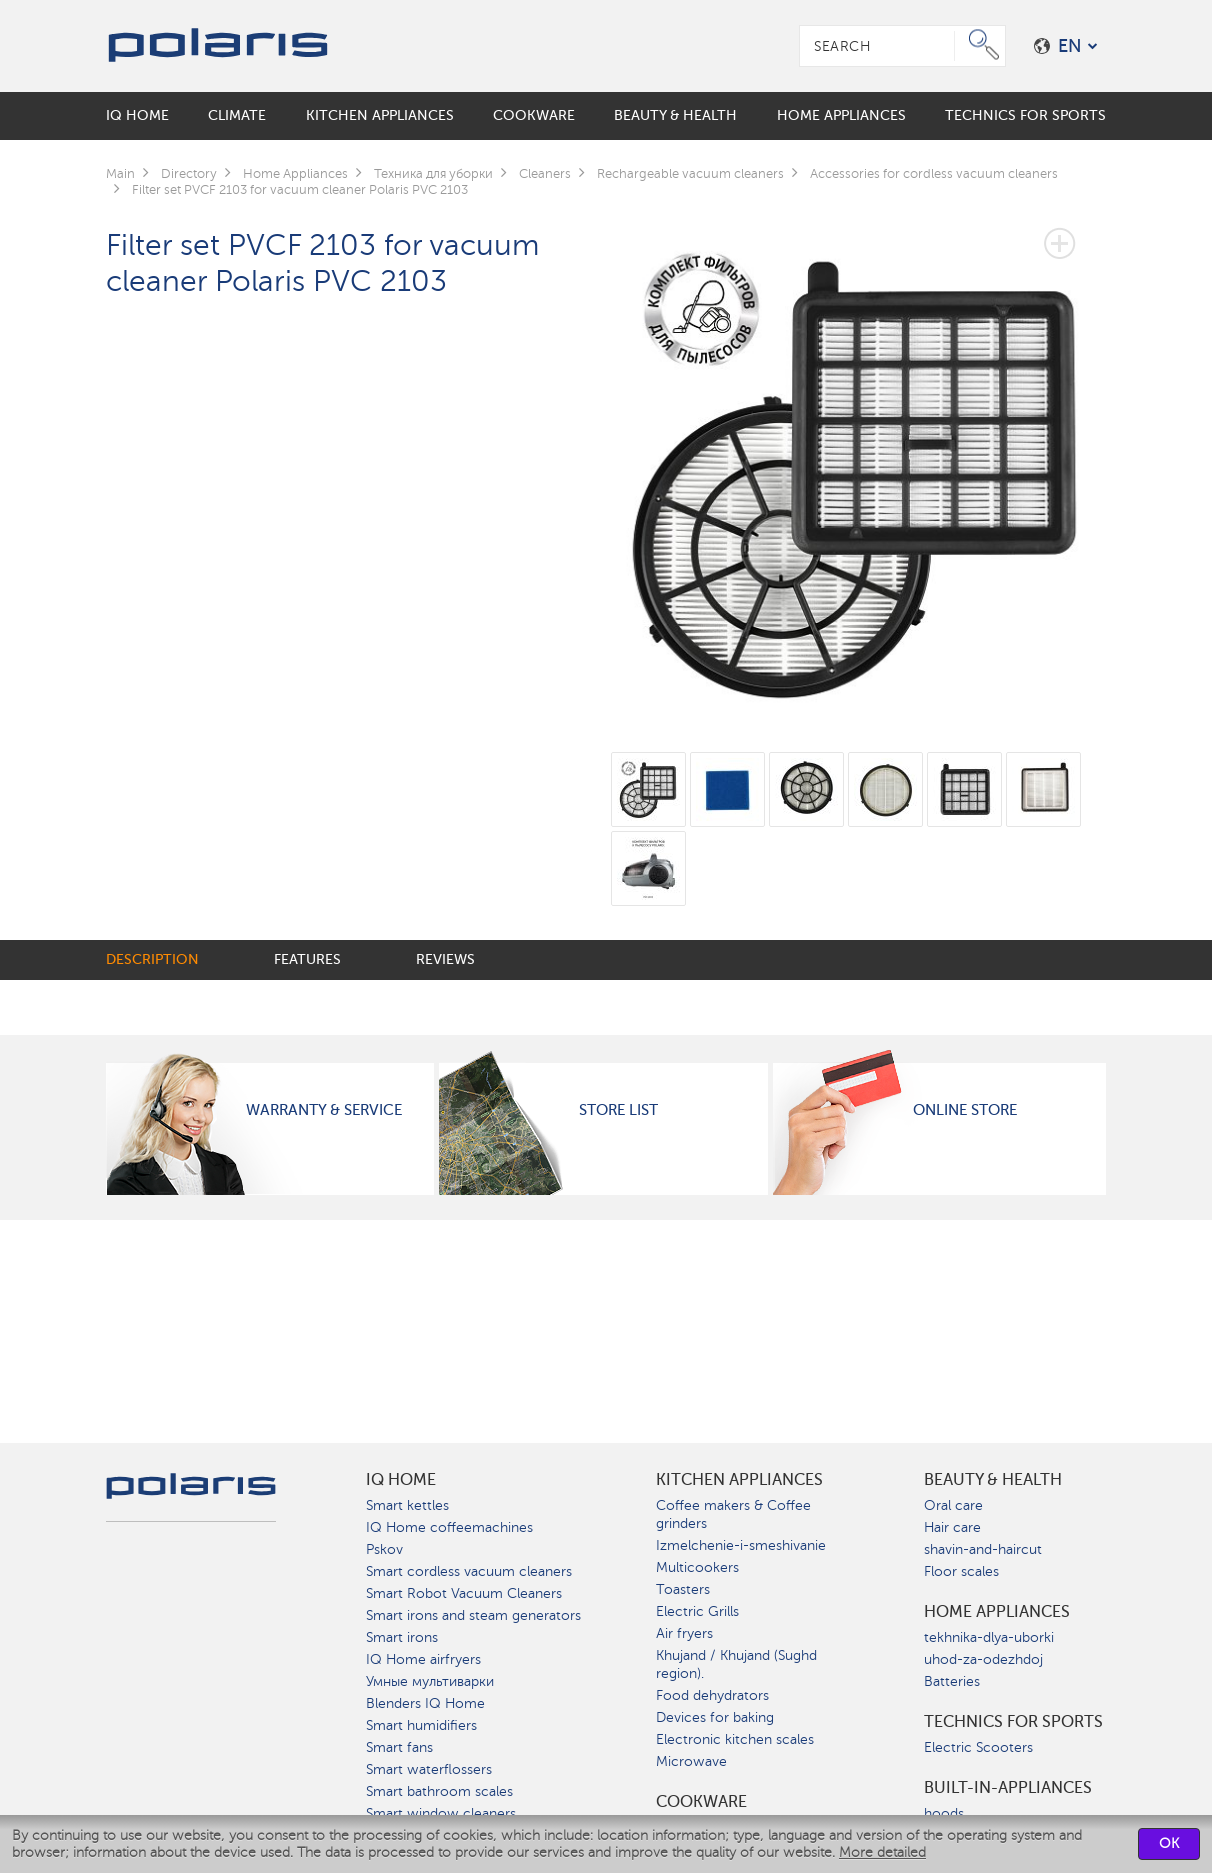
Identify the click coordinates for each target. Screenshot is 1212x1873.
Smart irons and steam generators (473, 1615)
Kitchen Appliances (739, 1480)
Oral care (953, 1505)
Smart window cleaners (441, 1813)
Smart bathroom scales (439, 1791)
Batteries (952, 1681)
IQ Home (401, 1480)
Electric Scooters (978, 1747)
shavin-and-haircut (983, 1549)
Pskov (384, 1549)
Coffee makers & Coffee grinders (733, 1514)
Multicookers (697, 1567)
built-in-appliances (1008, 1788)
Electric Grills (697, 1611)
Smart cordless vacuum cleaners (469, 1571)
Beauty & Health (993, 1480)
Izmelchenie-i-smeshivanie (741, 1545)
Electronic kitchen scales (735, 1739)
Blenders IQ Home (425, 1703)
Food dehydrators (712, 1695)
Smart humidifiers (421, 1725)
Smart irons (402, 1637)
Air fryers (684, 1633)
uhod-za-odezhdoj (983, 1659)
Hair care (952, 1527)
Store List (618, 1110)
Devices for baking (715, 1717)
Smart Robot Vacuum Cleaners (464, 1593)
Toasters (683, 1589)
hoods (944, 1813)
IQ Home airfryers (423, 1659)
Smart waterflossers (429, 1769)
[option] (858, 459)
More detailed (882, 1852)
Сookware (701, 1802)
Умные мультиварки (430, 1681)
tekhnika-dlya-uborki (989, 1637)
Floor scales (961, 1571)
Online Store (965, 1110)
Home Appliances (997, 1612)
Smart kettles (407, 1505)
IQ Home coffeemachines (449, 1527)
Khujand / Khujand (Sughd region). (736, 1664)
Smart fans (399, 1747)
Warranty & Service (324, 1110)
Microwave (691, 1761)
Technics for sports (1013, 1722)
